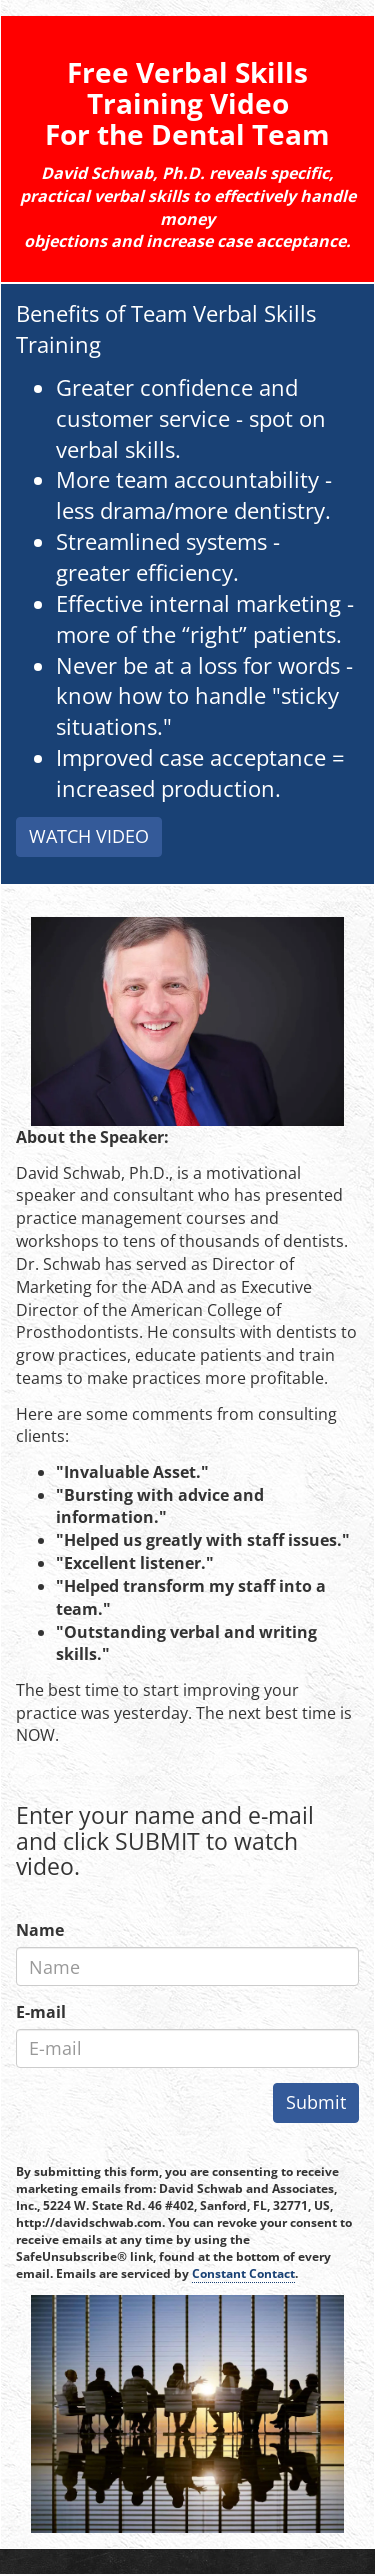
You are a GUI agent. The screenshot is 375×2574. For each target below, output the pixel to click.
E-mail (41, 2012)
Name (40, 1930)
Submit (316, 2102)
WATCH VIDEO (89, 836)
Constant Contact (243, 2273)
